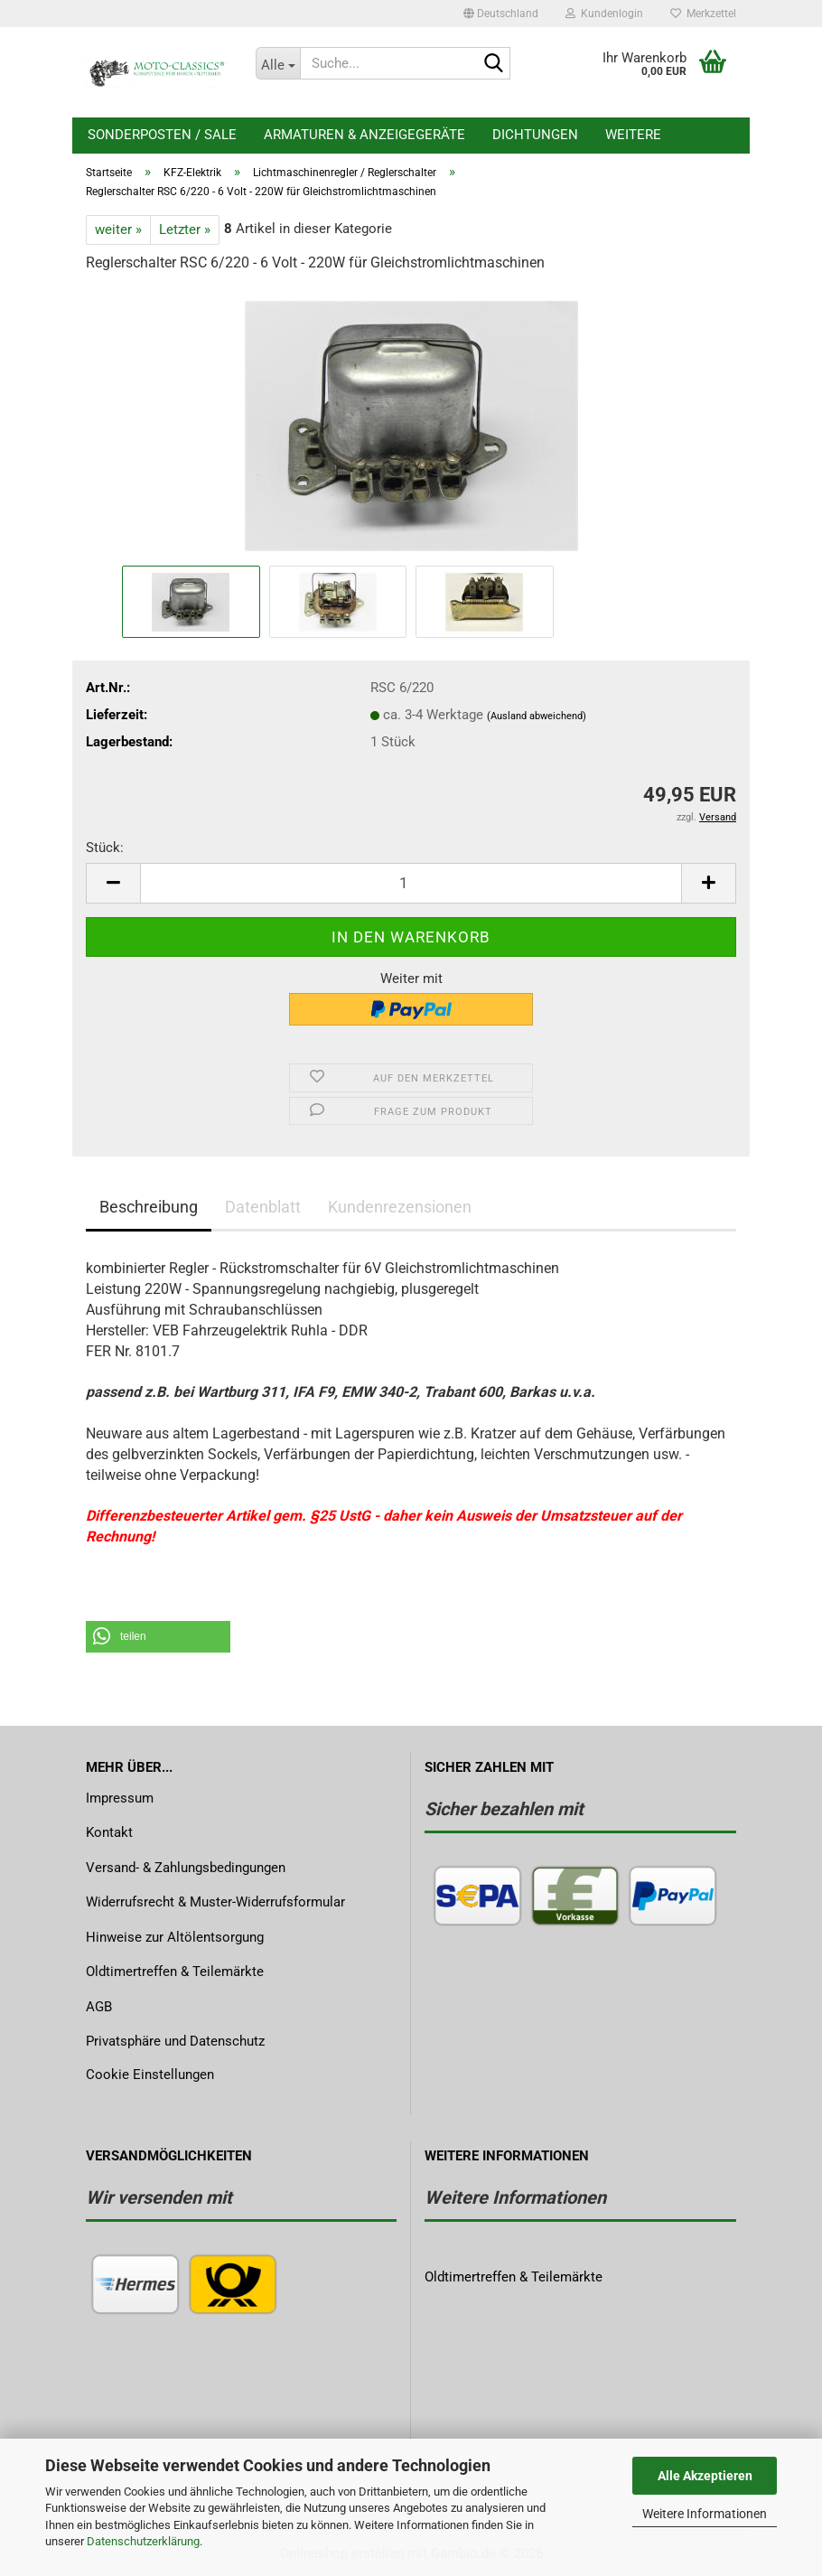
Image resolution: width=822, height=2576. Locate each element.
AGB (99, 2007)
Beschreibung (148, 1206)
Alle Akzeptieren (705, 2475)
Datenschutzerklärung (143, 2541)
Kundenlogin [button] (604, 13)
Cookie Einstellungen (150, 2074)
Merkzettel (703, 13)
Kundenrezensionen (400, 1206)
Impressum (120, 1798)
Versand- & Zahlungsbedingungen (185, 1867)
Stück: (105, 847)
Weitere (633, 134)
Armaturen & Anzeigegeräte (364, 134)
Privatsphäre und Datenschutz (175, 2041)
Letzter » (184, 229)
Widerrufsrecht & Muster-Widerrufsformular (215, 1902)
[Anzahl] (411, 883)
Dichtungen (535, 134)
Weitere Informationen (704, 2513)
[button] (501, 13)
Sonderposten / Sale (162, 134)
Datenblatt (263, 1206)
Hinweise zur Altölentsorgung (175, 1937)
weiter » (118, 229)
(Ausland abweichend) (536, 716)
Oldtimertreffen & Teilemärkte (175, 1971)
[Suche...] (278, 63)
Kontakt (109, 1832)
